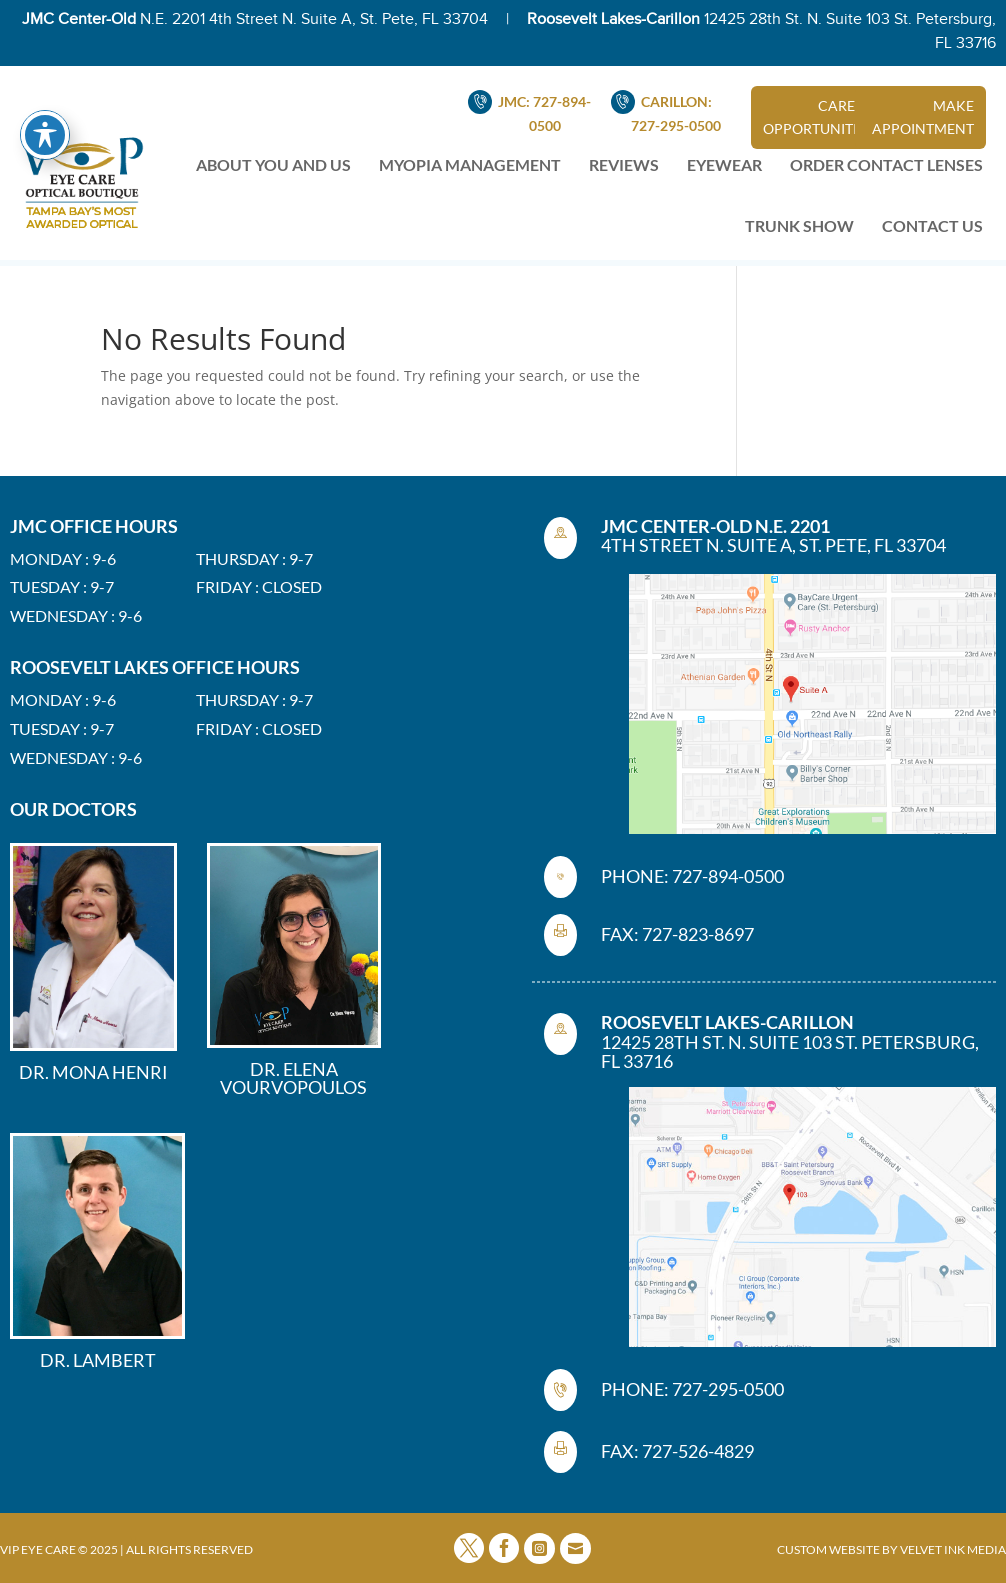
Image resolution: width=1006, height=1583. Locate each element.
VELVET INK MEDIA (953, 1549)
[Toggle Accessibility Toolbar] (45, 96)
